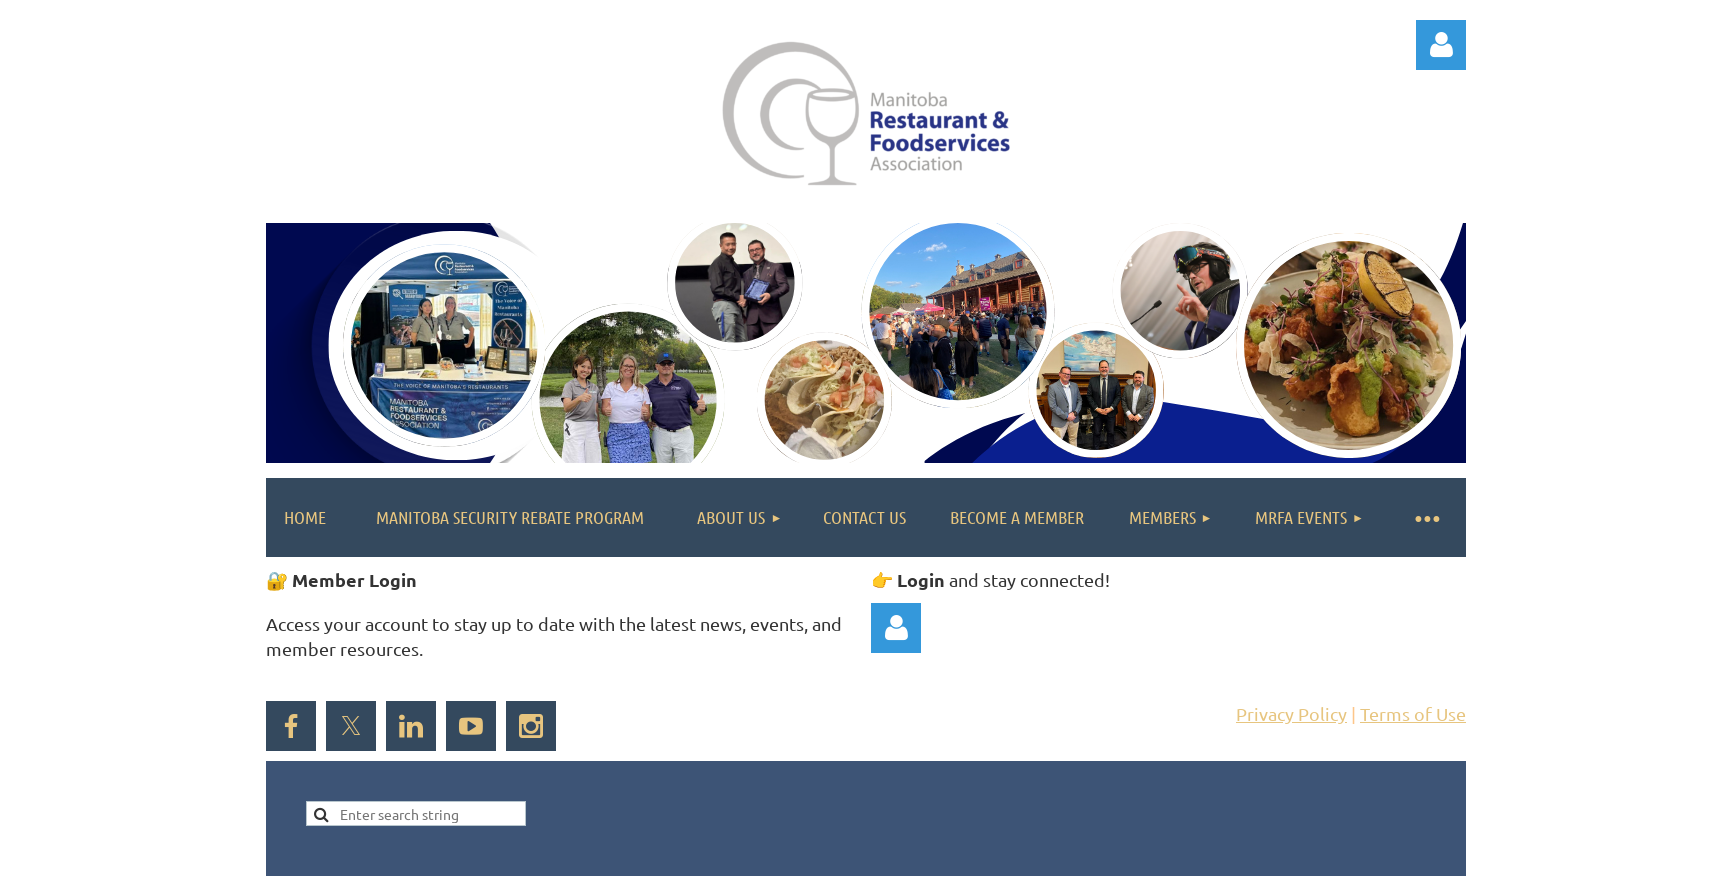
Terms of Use (1413, 713)
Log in (1441, 45)
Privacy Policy (1291, 713)
